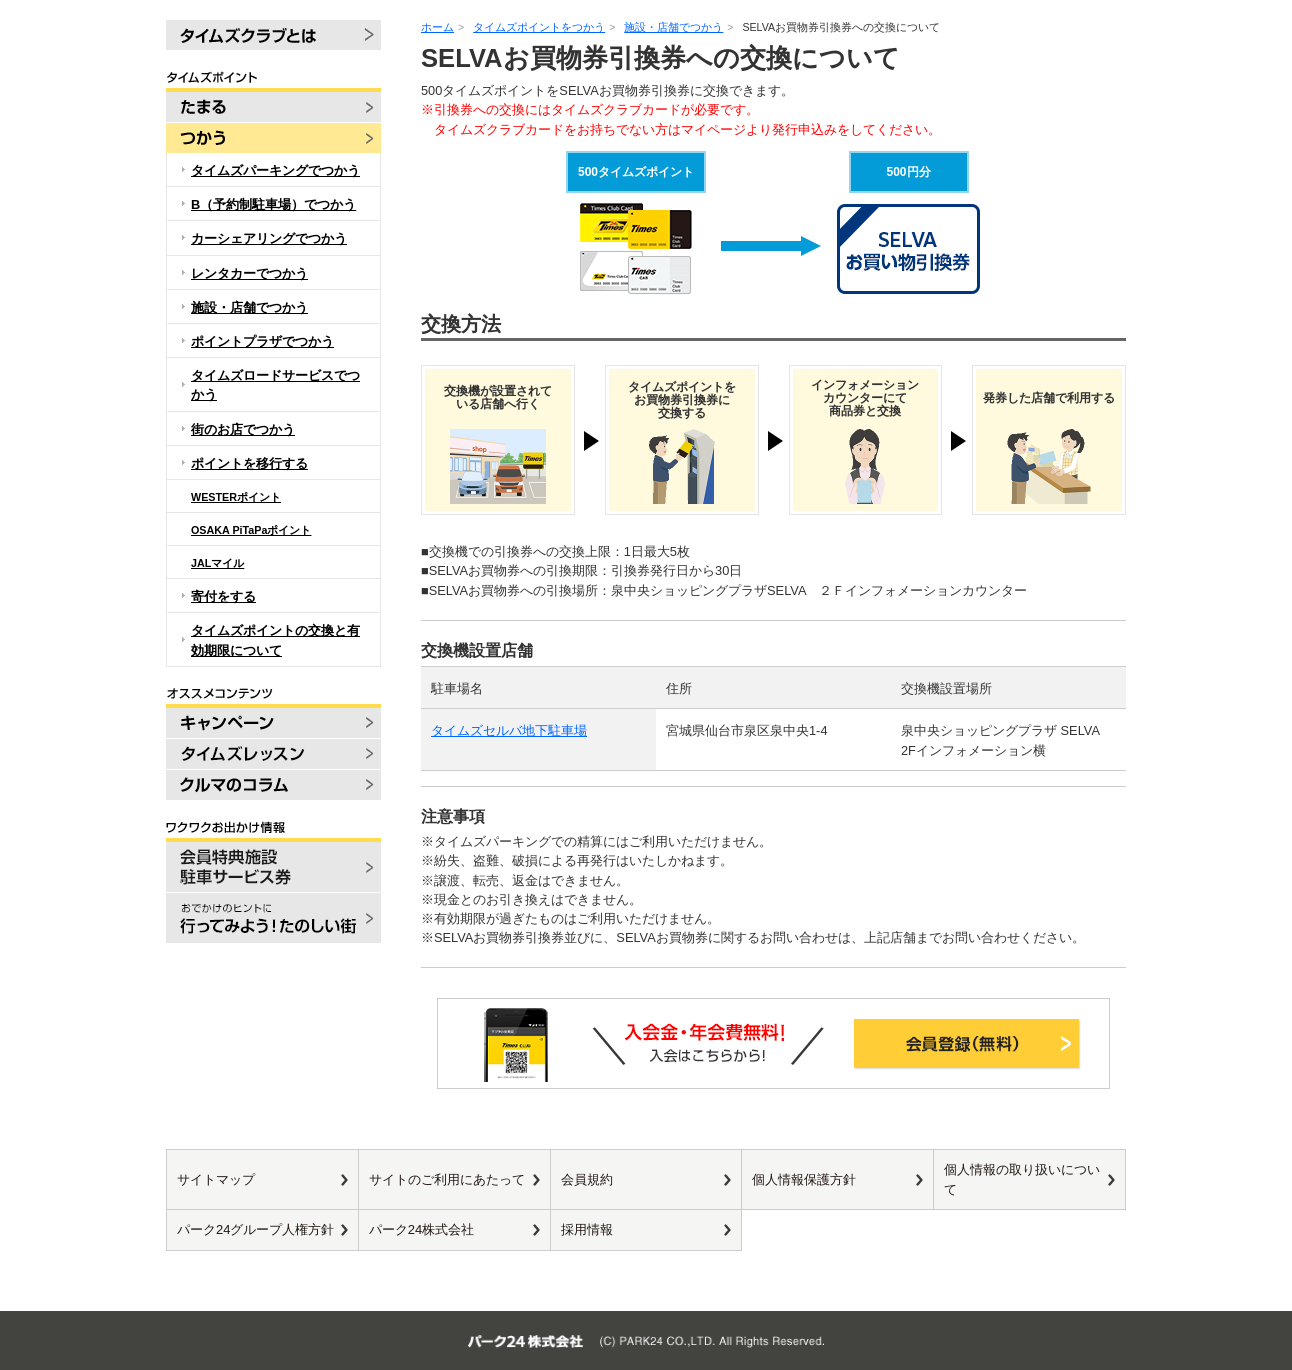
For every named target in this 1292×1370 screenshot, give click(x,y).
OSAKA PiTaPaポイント (251, 530)
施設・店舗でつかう (673, 27)
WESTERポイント (236, 497)
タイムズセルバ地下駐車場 (509, 730)
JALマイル (217, 563)
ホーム (437, 27)
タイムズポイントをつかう (539, 27)
